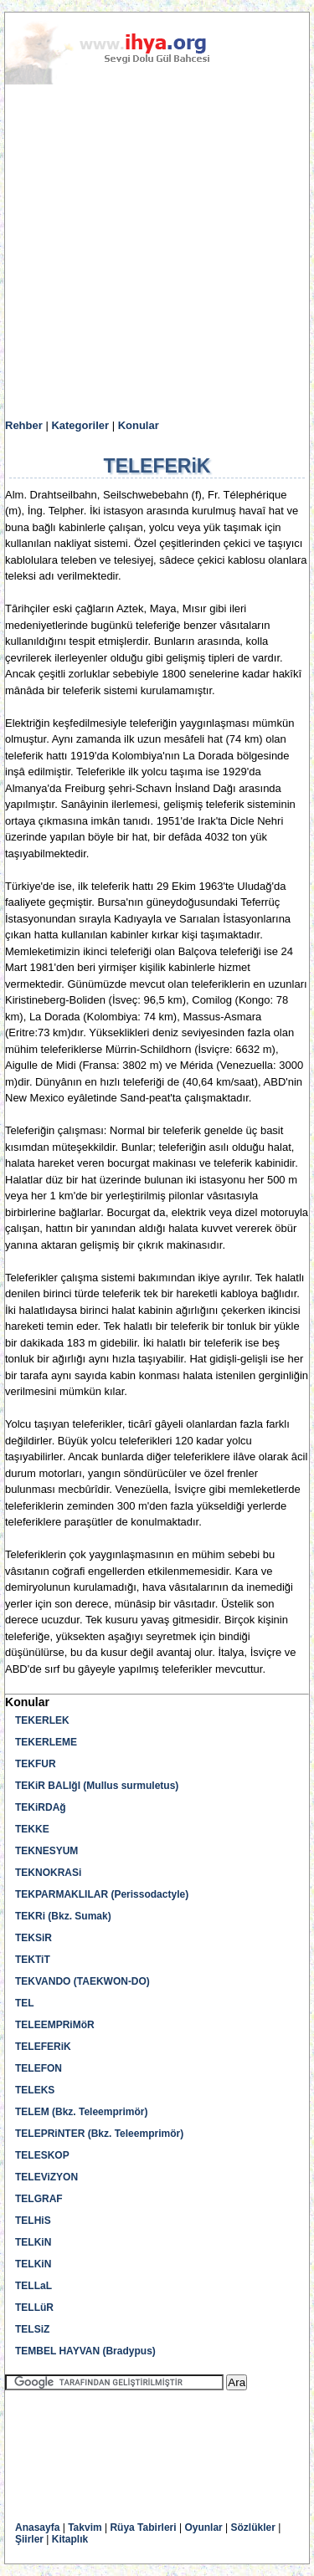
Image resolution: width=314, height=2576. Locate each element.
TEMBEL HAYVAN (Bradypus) (85, 2351)
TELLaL (33, 2286)
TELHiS (33, 2220)
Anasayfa (37, 2527)
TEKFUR (35, 1764)
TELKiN (33, 2242)
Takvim (84, 2527)
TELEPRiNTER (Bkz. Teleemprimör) (99, 2133)
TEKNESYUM (46, 1851)
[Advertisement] (157, 252)
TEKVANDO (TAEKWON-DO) (82, 1981)
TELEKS (34, 2090)
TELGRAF (39, 2199)
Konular (138, 425)
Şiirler (29, 2539)
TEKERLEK (42, 1720)
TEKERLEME (46, 1742)
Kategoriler (80, 425)
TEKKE (32, 1829)
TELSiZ (32, 2329)
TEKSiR (33, 1938)
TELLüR (34, 2307)
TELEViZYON (46, 2177)
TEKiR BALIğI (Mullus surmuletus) (96, 1785)
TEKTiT (32, 1959)
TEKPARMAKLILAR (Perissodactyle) (101, 1894)
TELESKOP (42, 2155)
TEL (24, 2003)
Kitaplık (70, 2539)
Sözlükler (253, 2527)
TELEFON (38, 2068)
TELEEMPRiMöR (55, 2025)
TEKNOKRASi (48, 1872)
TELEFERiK (43, 2046)
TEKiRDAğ (40, 1807)
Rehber (24, 425)
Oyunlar (203, 2527)
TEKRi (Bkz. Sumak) (63, 1916)
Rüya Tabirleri (143, 2527)
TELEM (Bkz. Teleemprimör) (81, 2112)
